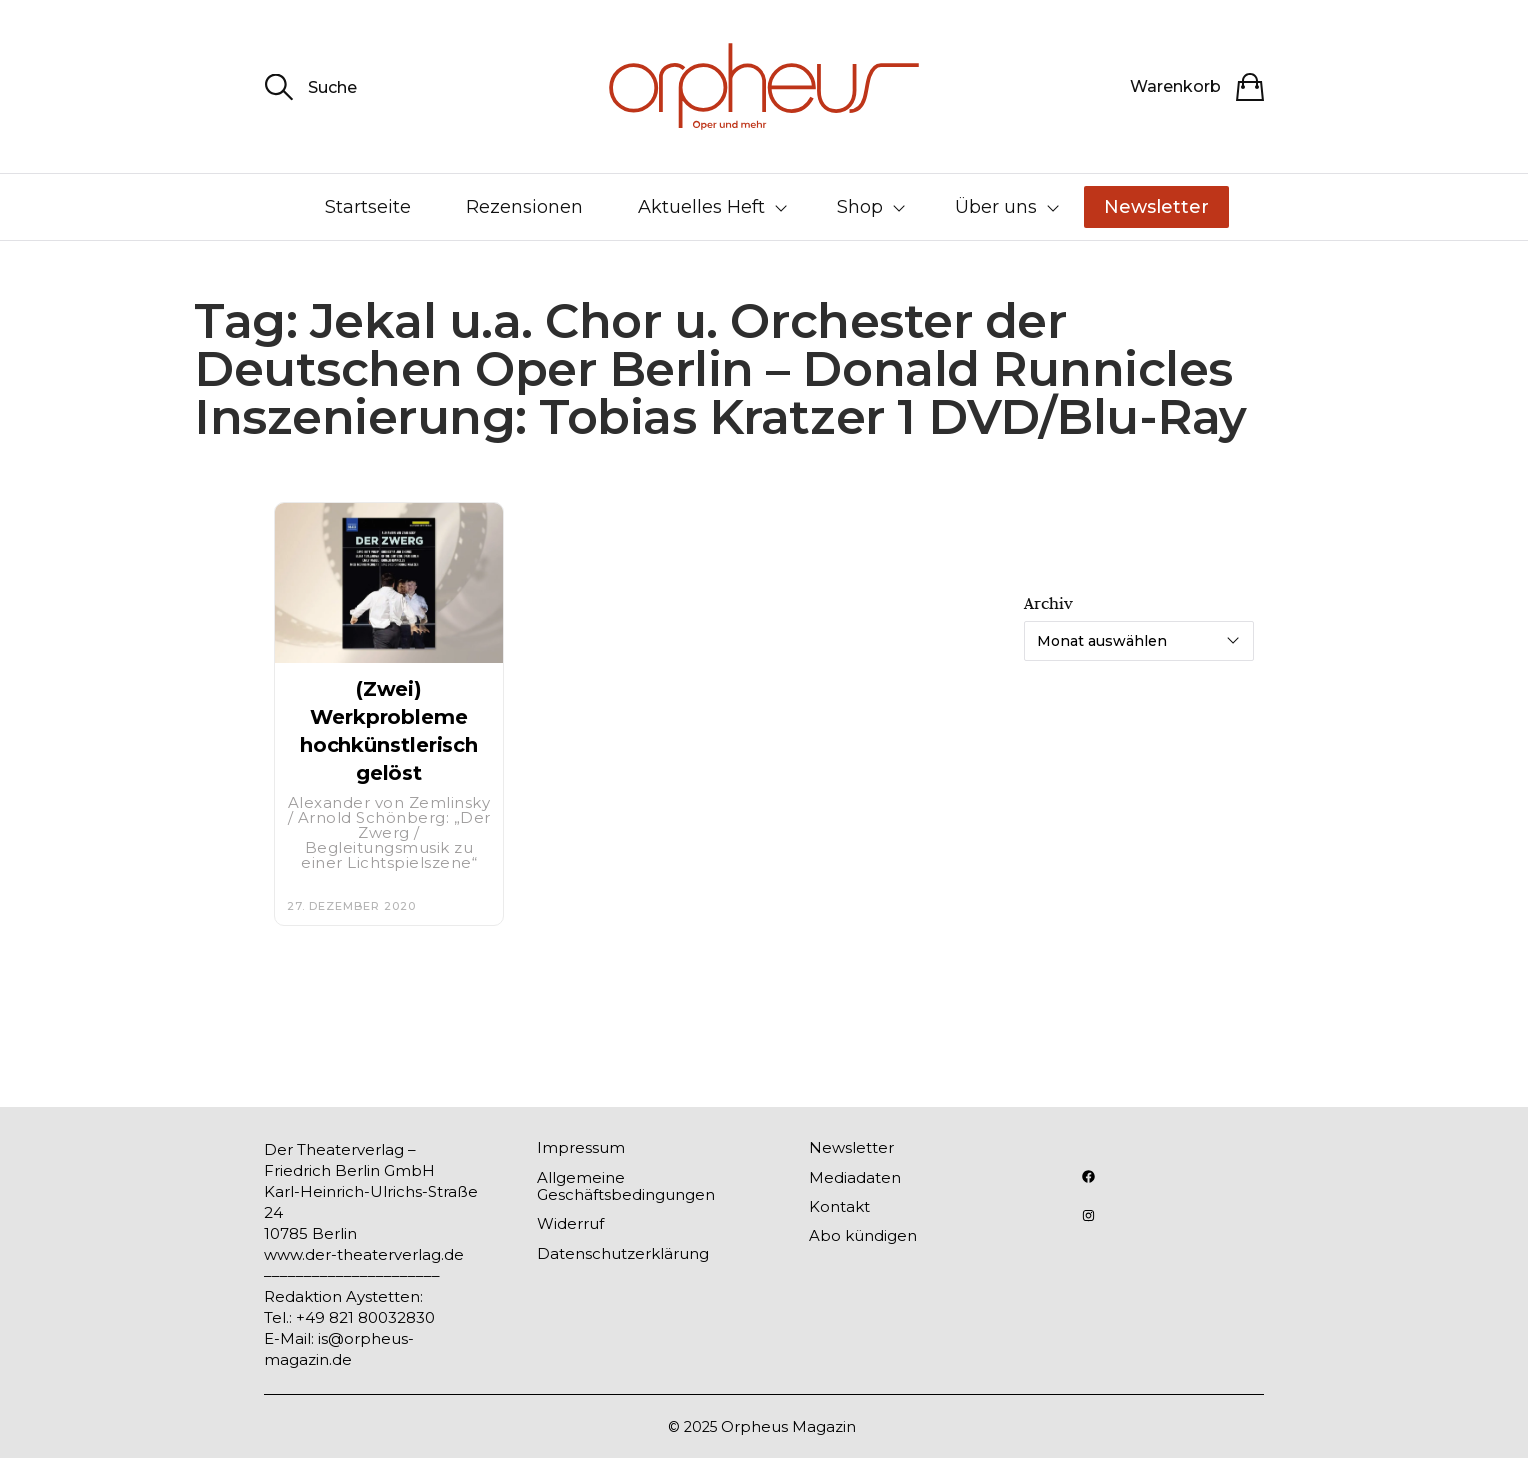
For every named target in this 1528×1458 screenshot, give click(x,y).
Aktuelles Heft (701, 207)
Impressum (581, 1147)
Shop (860, 207)
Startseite (368, 207)
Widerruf (570, 1223)
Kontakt (839, 1206)
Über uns (996, 207)
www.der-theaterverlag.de (364, 1254)
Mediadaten (855, 1177)
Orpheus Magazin (788, 1426)
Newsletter (1156, 207)
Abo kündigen (863, 1235)
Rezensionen (524, 207)
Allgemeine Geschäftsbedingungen (626, 1186)
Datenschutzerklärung (623, 1253)
